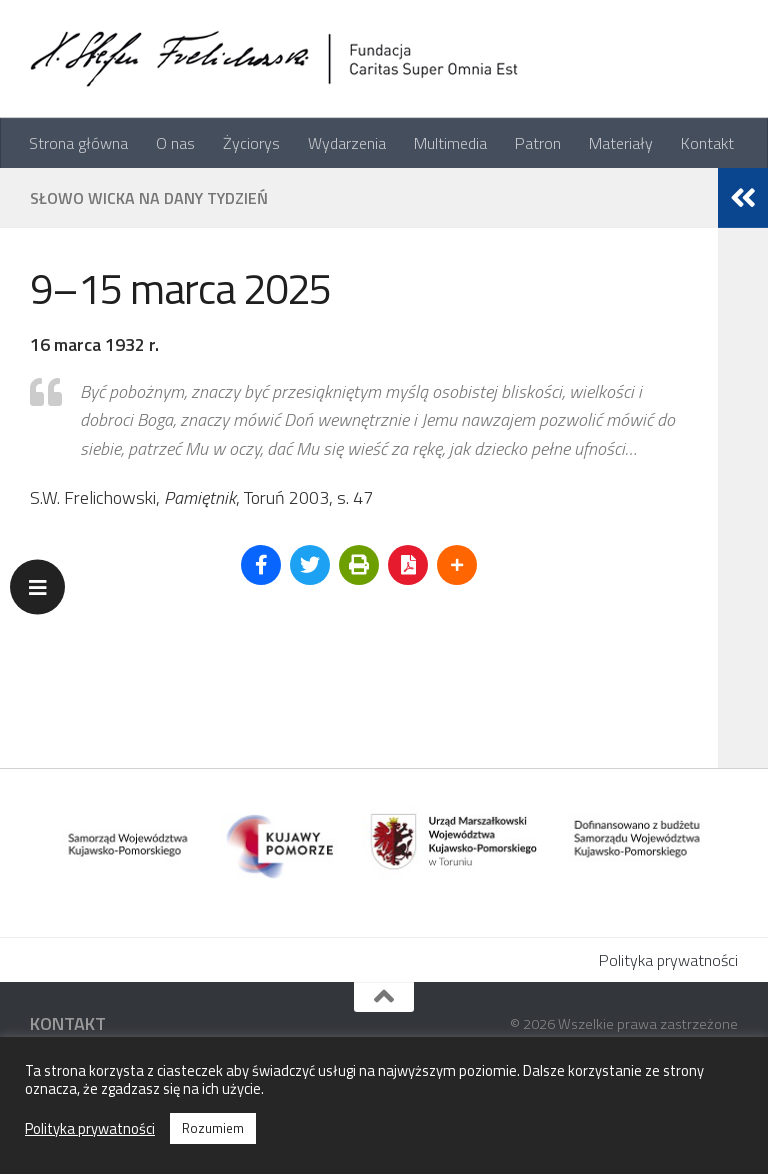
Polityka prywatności (668, 960)
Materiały (621, 143)
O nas (175, 143)
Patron (538, 143)
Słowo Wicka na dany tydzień (149, 198)
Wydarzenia (347, 143)
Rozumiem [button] (213, 1128)
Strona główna (78, 143)
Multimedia (450, 143)
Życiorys (251, 143)
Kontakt (707, 143)
